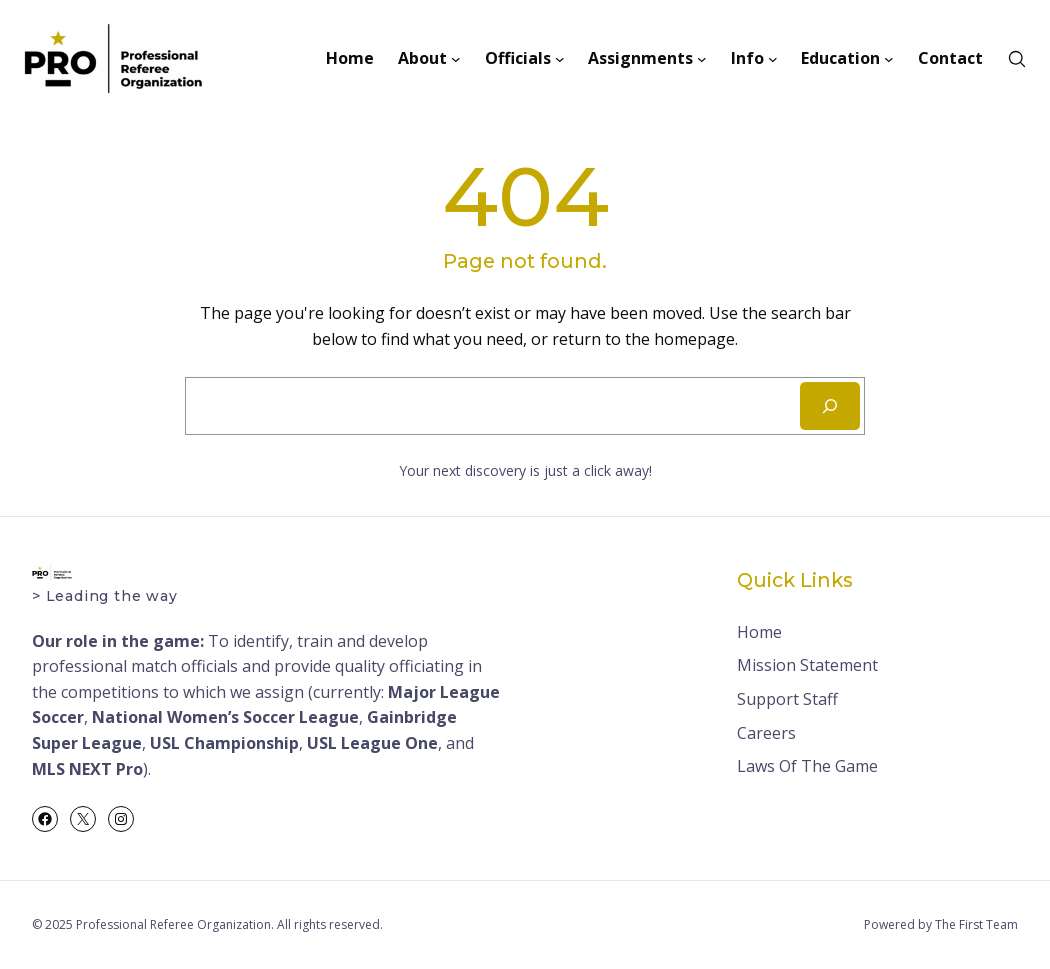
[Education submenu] (889, 59)
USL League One (372, 743)
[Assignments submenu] (702, 59)
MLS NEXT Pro (87, 769)
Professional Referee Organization (173, 924)
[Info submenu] (773, 59)
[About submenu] (456, 59)
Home (759, 632)
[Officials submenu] (560, 59)
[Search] (830, 406)
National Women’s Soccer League (225, 717)
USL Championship (224, 743)
